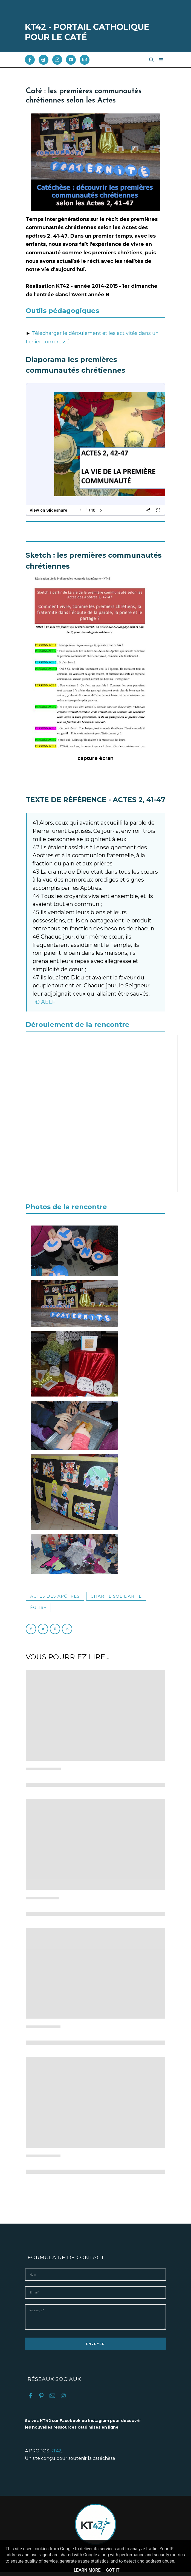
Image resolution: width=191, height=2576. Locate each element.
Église (38, 1607)
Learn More (87, 2570)
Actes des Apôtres (55, 1596)
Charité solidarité (116, 1596)
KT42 (55, 2455)
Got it (112, 2570)
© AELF (45, 1002)
